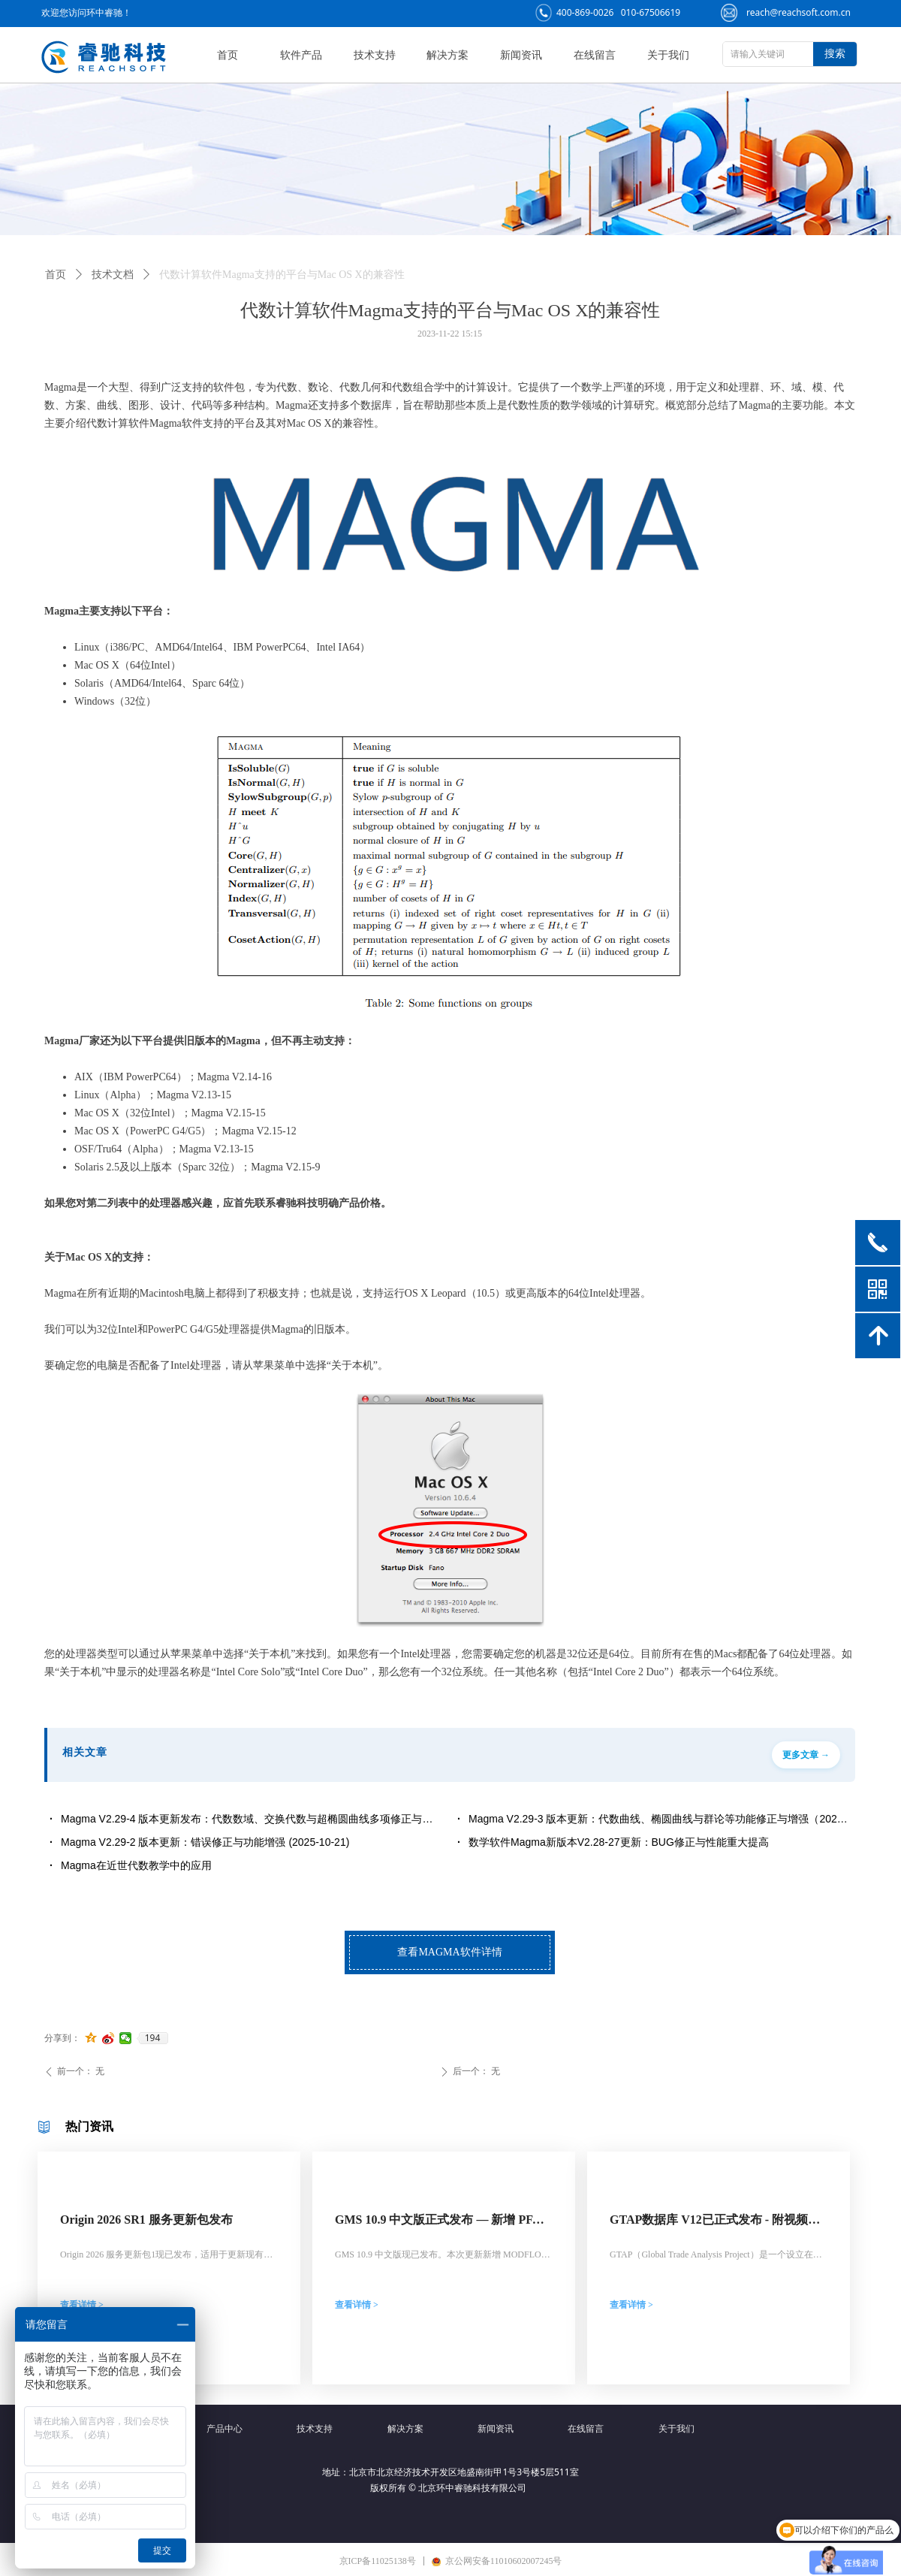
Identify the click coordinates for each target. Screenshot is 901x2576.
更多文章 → (806, 1755)
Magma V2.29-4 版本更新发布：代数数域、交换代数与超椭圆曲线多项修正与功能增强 (251, 1819)
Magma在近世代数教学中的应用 (136, 1865)
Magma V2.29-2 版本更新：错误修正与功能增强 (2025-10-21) (205, 1842)
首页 (55, 274)
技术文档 (113, 274)
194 (153, 2038)
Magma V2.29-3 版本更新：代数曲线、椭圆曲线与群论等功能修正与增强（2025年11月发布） (659, 1819)
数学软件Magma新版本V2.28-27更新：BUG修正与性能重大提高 (619, 1842)
